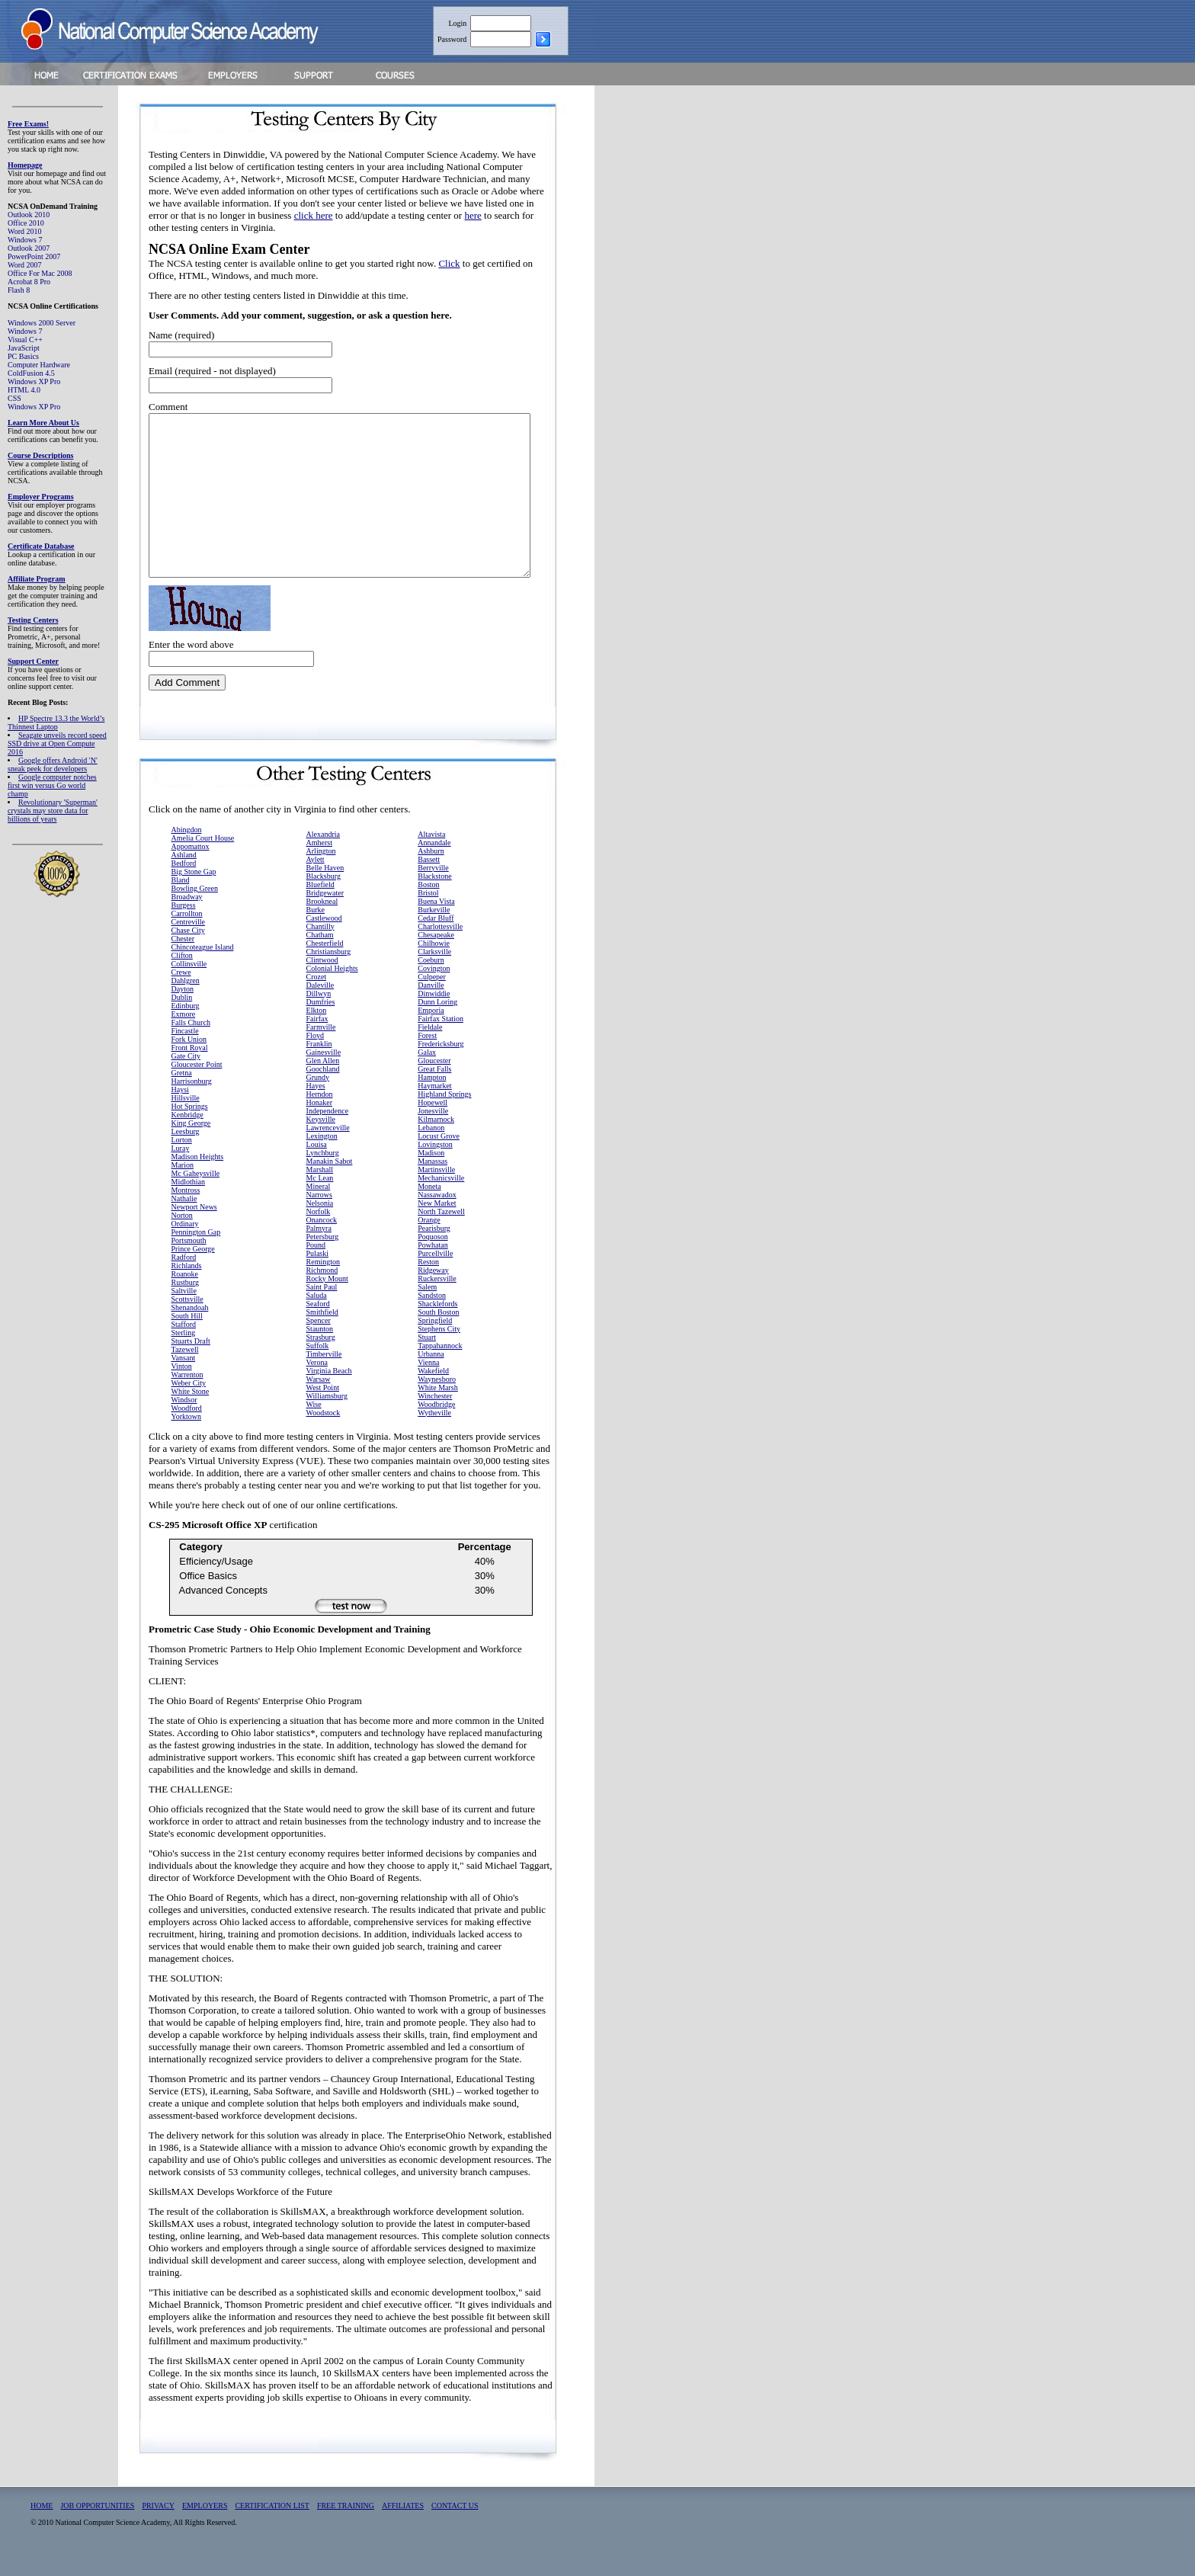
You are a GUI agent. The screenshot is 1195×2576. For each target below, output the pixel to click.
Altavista (431, 854)
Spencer (318, 1340)
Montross (185, 1210)
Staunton (320, 1348)
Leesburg (185, 1151)
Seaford (318, 1323)
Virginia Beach (329, 1390)
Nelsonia (320, 1223)
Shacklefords (437, 1323)
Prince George (193, 1268)
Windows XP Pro (34, 381)
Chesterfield (325, 963)
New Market (437, 1223)
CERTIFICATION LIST (272, 2525)
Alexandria (323, 854)
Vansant (183, 1377)
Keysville (320, 1139)
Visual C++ (25, 339)
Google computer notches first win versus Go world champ (52, 785)
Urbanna (431, 1374)
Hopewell (432, 1122)
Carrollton (187, 933)
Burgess (183, 925)
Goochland (323, 1089)
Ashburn (431, 871)
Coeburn (431, 980)
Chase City (188, 950)
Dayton (182, 1008)
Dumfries (320, 1021)
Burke (315, 929)
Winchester (435, 1415)
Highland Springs (444, 1114)
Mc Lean (320, 1197)
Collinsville (189, 983)
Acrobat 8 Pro (29, 281)
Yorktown (186, 1436)
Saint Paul (322, 1306)
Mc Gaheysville (195, 1193)
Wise (314, 1424)
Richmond (322, 1290)
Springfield (435, 1340)
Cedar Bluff (435, 938)
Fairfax (317, 1038)
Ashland (184, 874)
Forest (427, 1055)
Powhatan (432, 1265)
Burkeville (434, 929)
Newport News (194, 1226)
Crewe (181, 992)
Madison (431, 1172)
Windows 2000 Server (41, 323)
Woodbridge (436, 1424)
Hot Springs (189, 1126)
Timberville (324, 1374)
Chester (183, 958)
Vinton (181, 1386)
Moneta (429, 1206)
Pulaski (317, 1273)
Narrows (319, 1214)
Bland (180, 900)
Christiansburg (328, 971)
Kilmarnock (436, 1139)
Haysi (180, 1109)
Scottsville (187, 1319)
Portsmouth (189, 1260)
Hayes (315, 1105)
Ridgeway (433, 1290)
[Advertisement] (687, 322)
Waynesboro (437, 1399)
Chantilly (320, 946)
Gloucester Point (197, 1084)
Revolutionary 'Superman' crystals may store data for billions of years (53, 810)
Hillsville (185, 1117)
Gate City (186, 1076)
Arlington (321, 871)
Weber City (189, 1403)
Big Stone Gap (193, 891)
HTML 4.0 (24, 390)
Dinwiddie (434, 1013)
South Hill (187, 1335)
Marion (182, 1185)
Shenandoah (190, 1327)
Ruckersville (437, 1298)
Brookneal (322, 921)
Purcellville (435, 1273)
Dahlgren (185, 1000)
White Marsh (438, 1407)
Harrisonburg (191, 1101)
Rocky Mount (327, 1298)
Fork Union (189, 1059)
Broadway (187, 916)
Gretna (181, 1092)
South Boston (438, 1332)
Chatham (320, 954)
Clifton (182, 975)
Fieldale (430, 1047)
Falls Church (190, 1042)
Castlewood (324, 938)
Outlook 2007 (29, 248)
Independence (327, 1130)
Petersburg (322, 1256)
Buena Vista (436, 921)
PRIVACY (158, 2525)
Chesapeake (436, 954)
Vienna (428, 1382)
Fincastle (185, 1050)
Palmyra (319, 1248)
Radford (184, 1277)
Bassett (429, 879)
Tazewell (185, 1369)
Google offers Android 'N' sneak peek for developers (53, 764)
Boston (428, 904)
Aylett (315, 879)
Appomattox (190, 866)
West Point (322, 1407)
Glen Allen (323, 1080)
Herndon (319, 1114)
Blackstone (434, 896)
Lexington (322, 1156)
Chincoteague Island (202, 967)
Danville (431, 1005)
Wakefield (433, 1390)
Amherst (319, 862)
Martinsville (436, 1189)
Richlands (186, 1285)
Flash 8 (19, 290)
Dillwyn (319, 1013)
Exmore (183, 1034)
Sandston (432, 1315)
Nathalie (184, 1218)
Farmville (321, 1047)
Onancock (322, 1239)
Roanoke (185, 1294)
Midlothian (188, 1201)
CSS (14, 398)
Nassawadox (437, 1214)
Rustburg (185, 1302)
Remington (323, 1281)
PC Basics (23, 356)
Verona (317, 1382)
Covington (434, 988)
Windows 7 (25, 239)
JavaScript (24, 348)
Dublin (182, 1017)
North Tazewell (441, 1231)
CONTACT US (455, 2525)
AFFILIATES (403, 2525)
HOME (41, 2525)
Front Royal (189, 1067)
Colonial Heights (332, 988)
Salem (427, 1306)
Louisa (316, 1164)
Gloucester (434, 1080)
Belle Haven (325, 887)
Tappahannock (440, 1365)
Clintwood (322, 980)
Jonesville (433, 1130)
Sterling (183, 1352)
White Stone (190, 1411)
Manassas (432, 1181)
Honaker (319, 1122)
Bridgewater (325, 912)
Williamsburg (327, 1415)
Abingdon (186, 849)
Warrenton (187, 1394)
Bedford (184, 883)
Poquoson (432, 1256)
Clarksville (434, 971)
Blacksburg (323, 896)
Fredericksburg (440, 1063)
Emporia (431, 1030)
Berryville (433, 887)
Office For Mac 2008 (40, 273)
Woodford (186, 1428)
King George (191, 1143)
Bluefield (320, 904)
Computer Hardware (39, 364)
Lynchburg (322, 1172)
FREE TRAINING (345, 2525)
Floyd (315, 1055)
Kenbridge (187, 1134)
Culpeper (432, 996)
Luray (180, 1168)
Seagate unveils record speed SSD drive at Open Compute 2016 (57, 743)
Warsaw (318, 1399)
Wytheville (434, 1432)
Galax (427, 1072)
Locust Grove (439, 1156)
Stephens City (439, 1348)
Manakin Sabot (329, 1181)
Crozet (316, 996)
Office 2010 (26, 223)
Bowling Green (194, 908)
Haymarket (434, 1105)
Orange (429, 1239)
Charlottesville (440, 946)
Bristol (428, 912)
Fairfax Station (440, 1038)
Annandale (434, 862)
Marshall (320, 1189)
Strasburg (320, 1357)
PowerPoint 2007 (34, 256)
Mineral (318, 1206)
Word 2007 (24, 265)
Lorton (181, 1159)
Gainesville (323, 1072)
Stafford (184, 1344)
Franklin (319, 1063)
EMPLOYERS (204, 2525)
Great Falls (434, 1089)
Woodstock (323, 1432)
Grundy (318, 1097)
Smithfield (322, 1332)
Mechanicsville (441, 1197)
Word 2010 (24, 231)
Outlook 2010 (29, 214)
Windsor (184, 1419)
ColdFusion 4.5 (31, 373)
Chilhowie (434, 963)
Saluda (316, 1315)
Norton (182, 1235)
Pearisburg (434, 1248)
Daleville (320, 1005)
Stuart (427, 1357)
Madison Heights (197, 1176)
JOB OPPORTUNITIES (97, 2525)
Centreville (188, 941)
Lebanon (431, 1147)
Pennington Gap (196, 1252)
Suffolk (317, 1365)
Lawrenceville (328, 1147)
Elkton (316, 1030)
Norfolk (318, 1231)
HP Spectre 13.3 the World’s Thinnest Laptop (56, 722)
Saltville (184, 1310)
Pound (316, 1265)
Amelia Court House (203, 858)
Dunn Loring (437, 1021)
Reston (428, 1281)
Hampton (432, 1097)
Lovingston (435, 1164)
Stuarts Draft (190, 1361)
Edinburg (185, 1025)
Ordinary (185, 1243)
